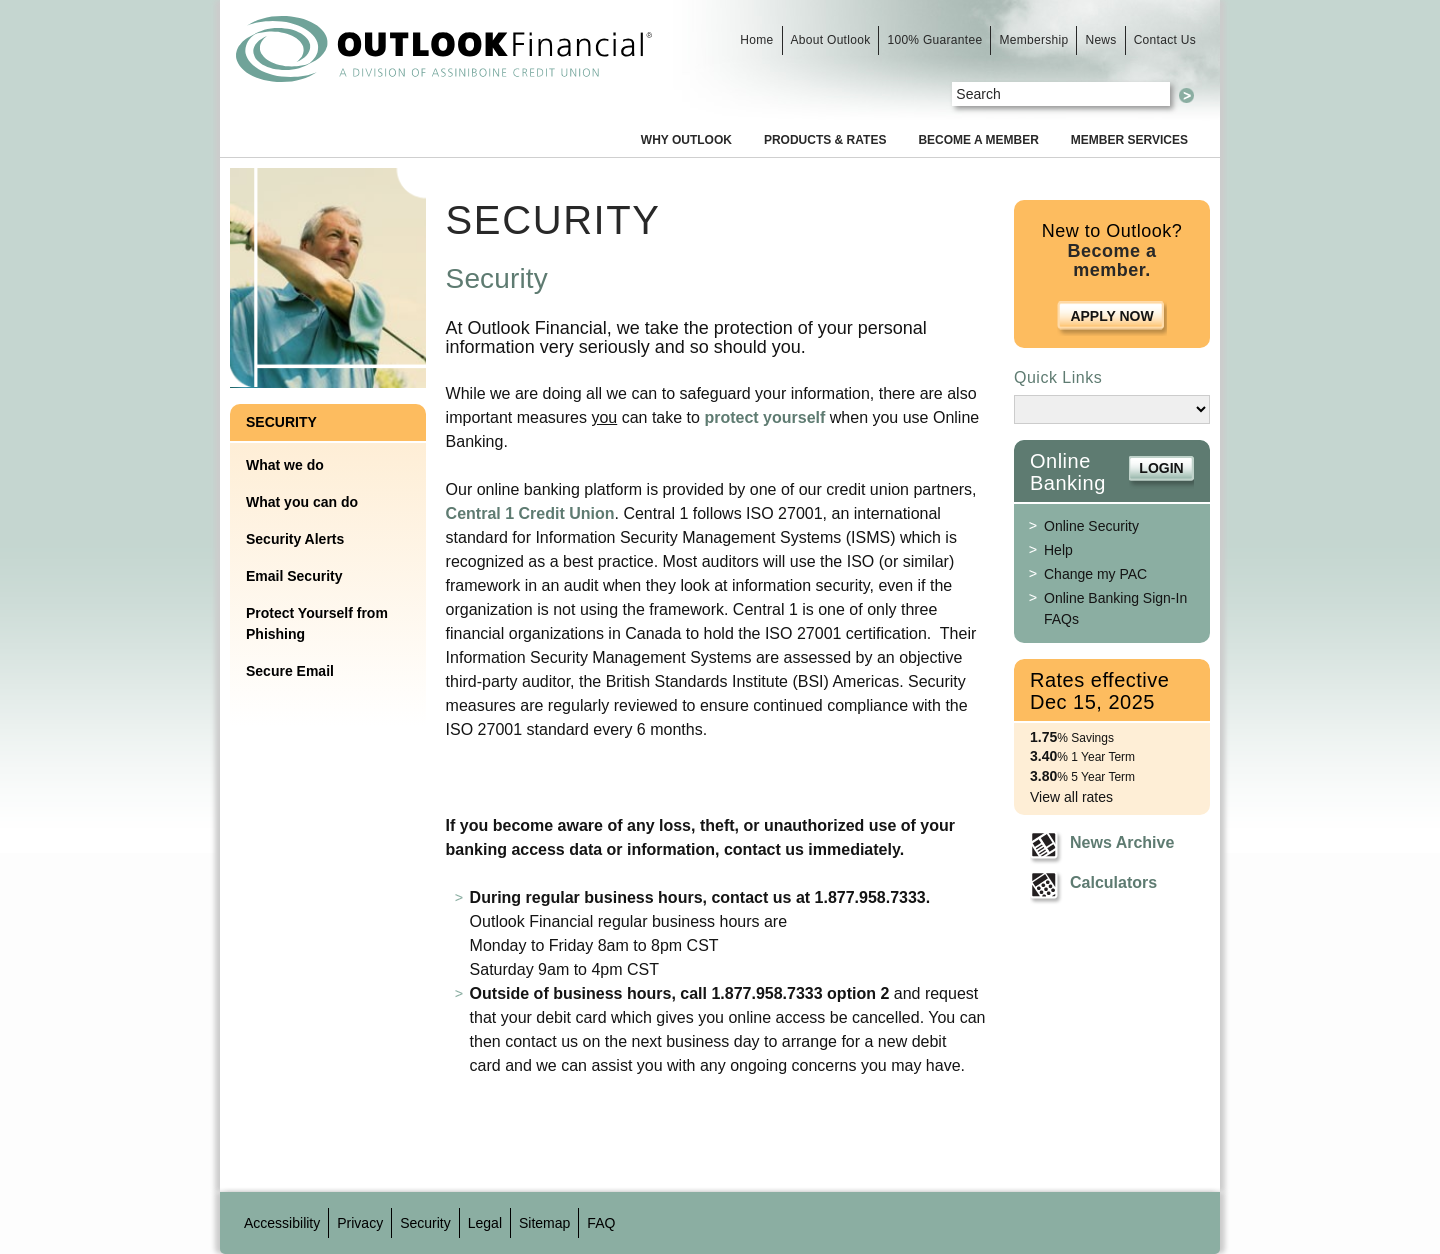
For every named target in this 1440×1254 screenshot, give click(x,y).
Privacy (360, 1223)
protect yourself (764, 417)
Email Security (294, 576)
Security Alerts (295, 539)
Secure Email (290, 671)
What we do (285, 465)
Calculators (1113, 882)
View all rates (1071, 797)
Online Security (1091, 526)
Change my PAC (1095, 574)
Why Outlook (686, 140)
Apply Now (1111, 316)
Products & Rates (825, 140)
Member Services (1129, 140)
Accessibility (282, 1223)
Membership (1033, 40)
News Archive (1122, 842)
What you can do (302, 502)
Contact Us (1165, 40)
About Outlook (831, 40)
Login (1161, 468)
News (1100, 40)
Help (1058, 550)
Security (281, 422)
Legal (485, 1223)
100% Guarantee (934, 40)
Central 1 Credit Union (530, 513)
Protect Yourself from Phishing (317, 623)
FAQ (601, 1223)
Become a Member (978, 140)
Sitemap (544, 1223)
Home (756, 40)
